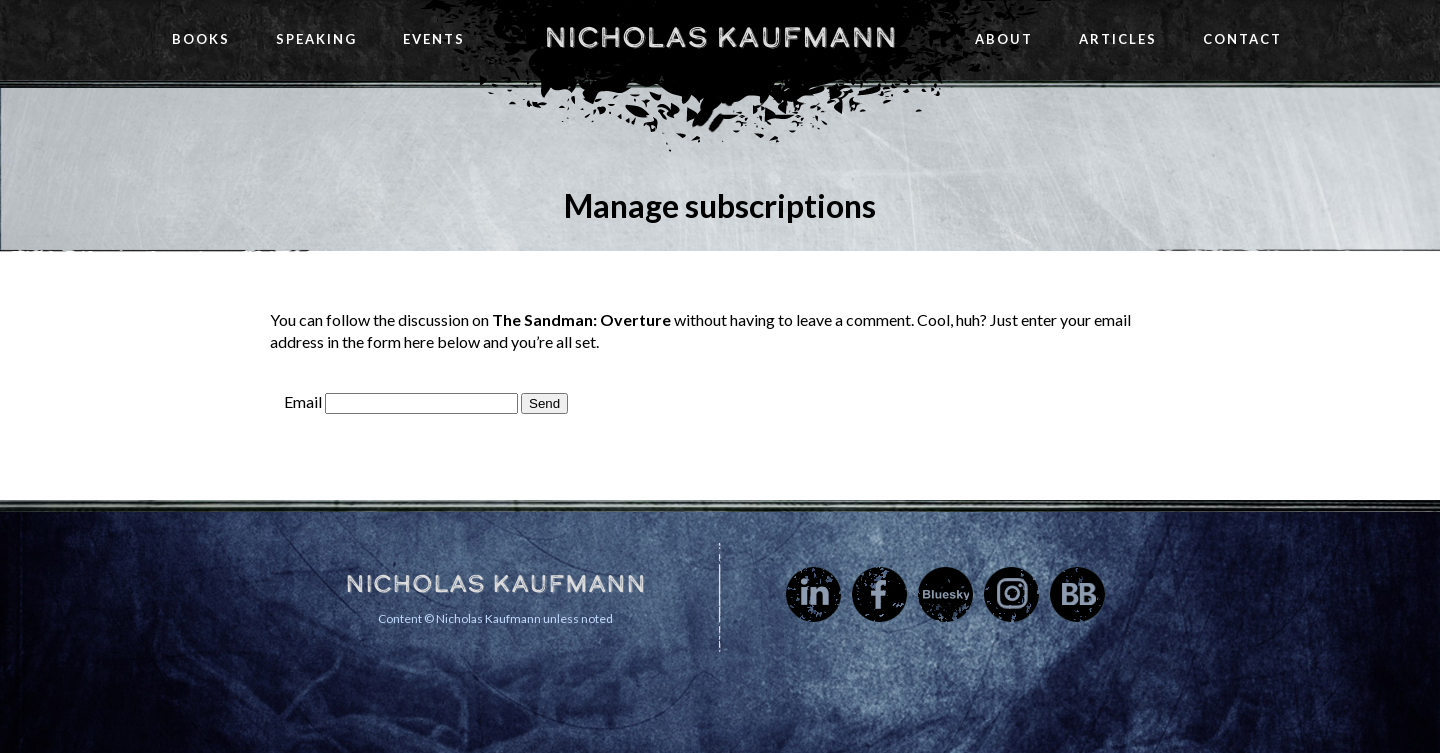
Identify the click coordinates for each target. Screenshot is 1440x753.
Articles (1118, 39)
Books (201, 39)
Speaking (316, 39)
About (1004, 39)
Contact (1242, 39)
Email (303, 401)
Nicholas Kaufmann (720, 37)
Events (434, 39)
